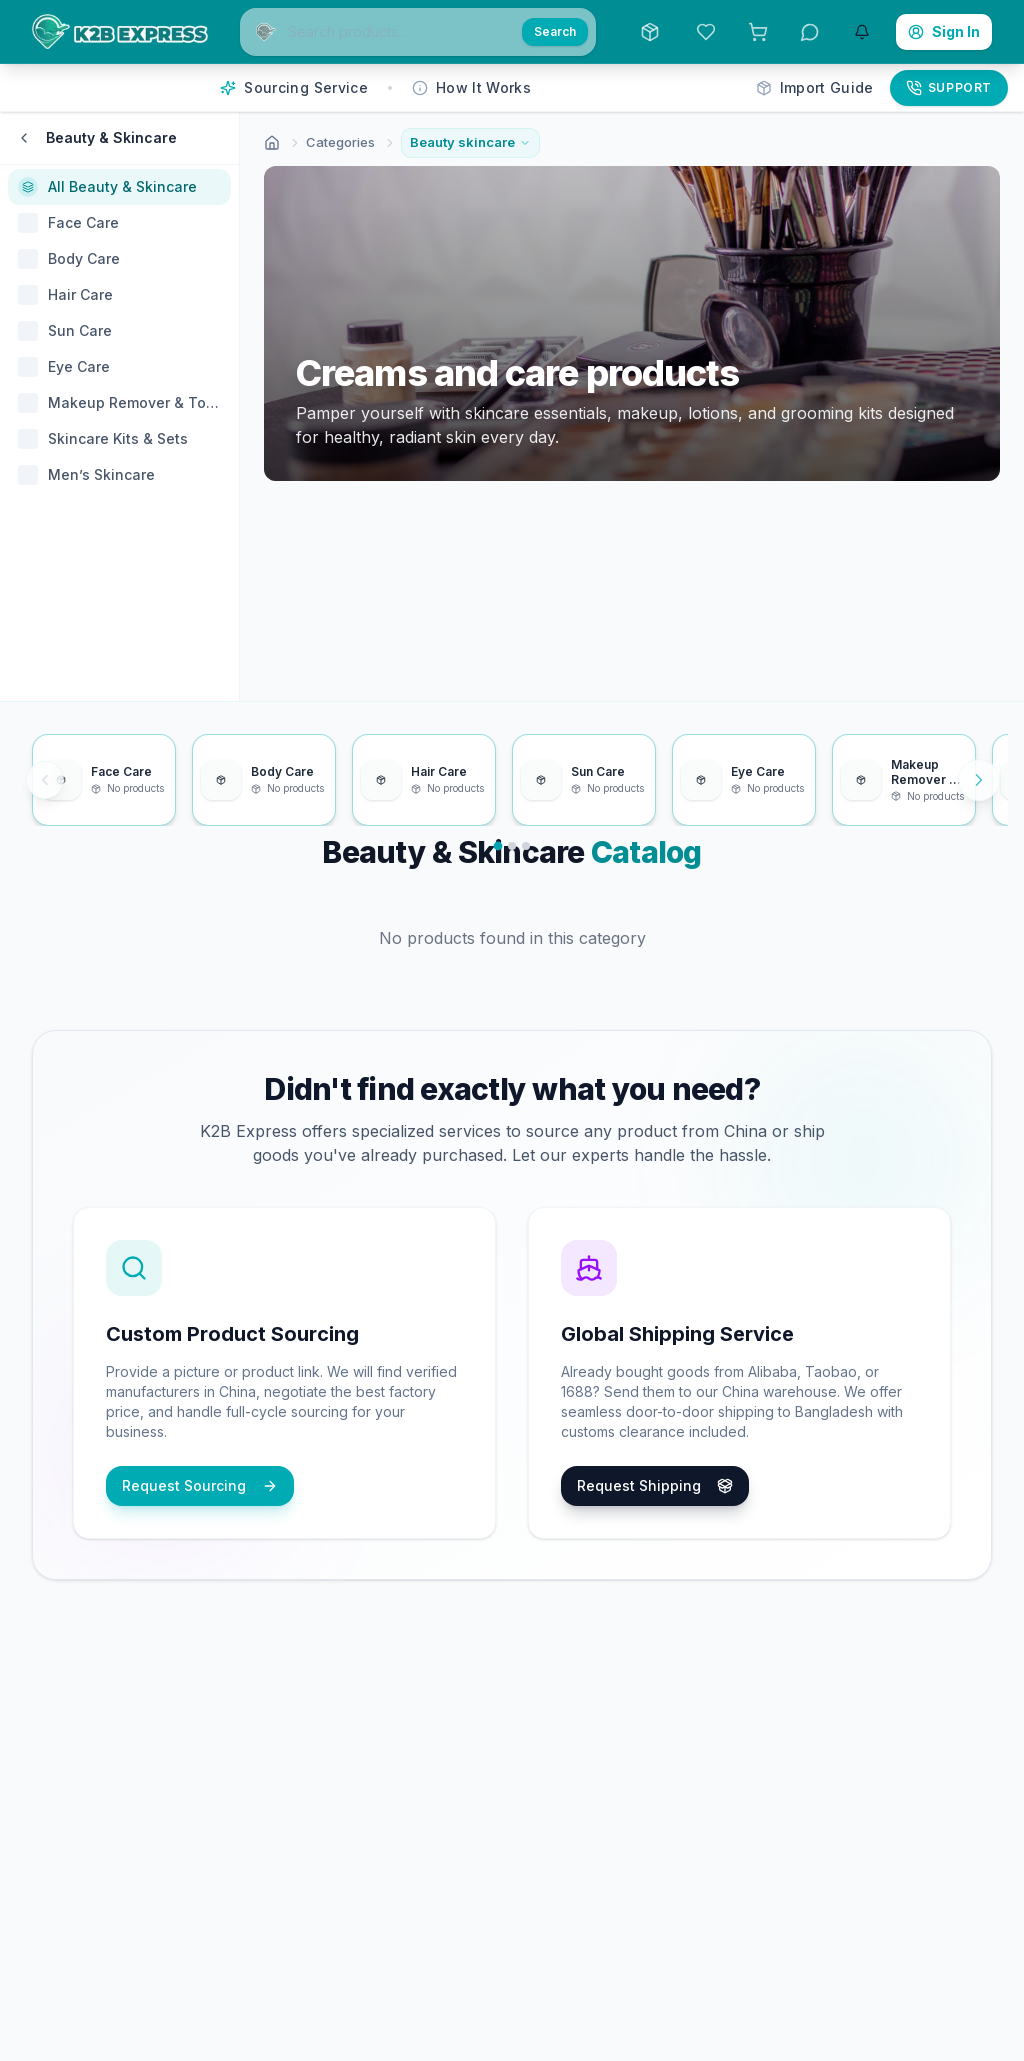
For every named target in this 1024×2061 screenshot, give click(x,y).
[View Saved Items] (706, 32)
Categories (340, 142)
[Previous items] (45, 780)
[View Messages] (810, 32)
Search (555, 31)
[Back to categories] (24, 138)
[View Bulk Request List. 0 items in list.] (758, 32)
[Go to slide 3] (526, 845)
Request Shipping (655, 1485)
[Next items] (979, 780)
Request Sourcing (200, 1485)
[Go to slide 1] (498, 845)
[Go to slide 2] (512, 845)
